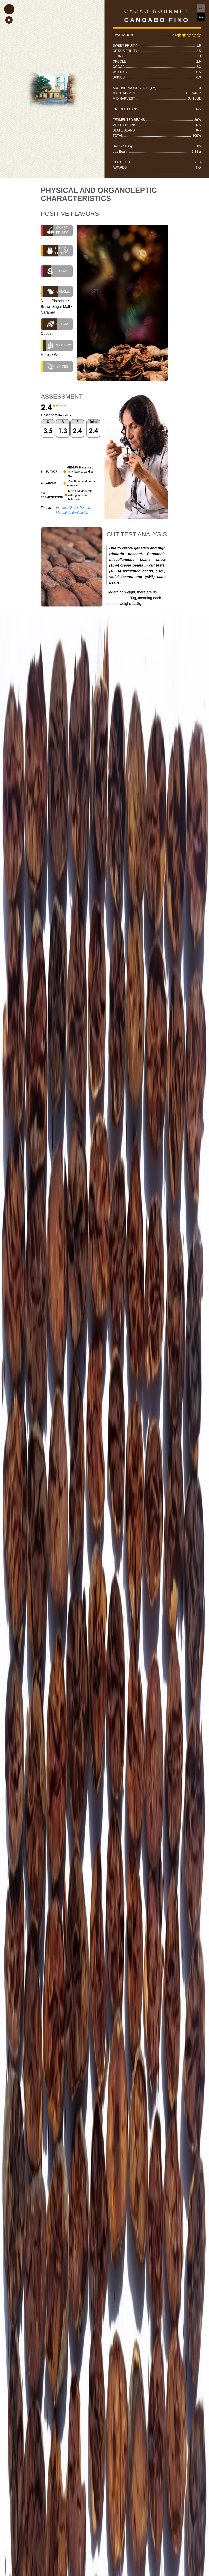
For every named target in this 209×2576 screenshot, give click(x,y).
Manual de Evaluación (72, 512)
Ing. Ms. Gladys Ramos (73, 507)
